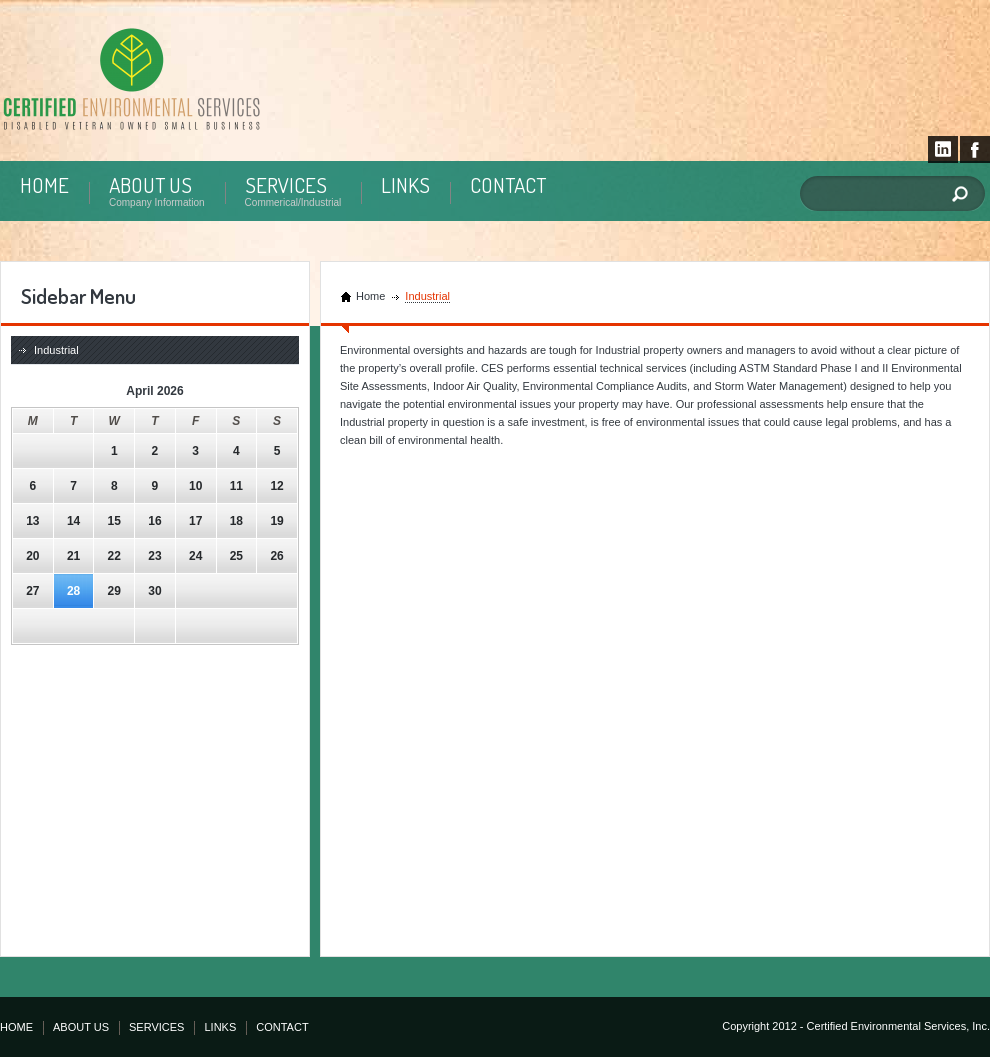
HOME (44, 184)
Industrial (56, 350)
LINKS (405, 184)
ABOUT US (150, 184)
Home (370, 296)
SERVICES (286, 184)
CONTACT (508, 184)
